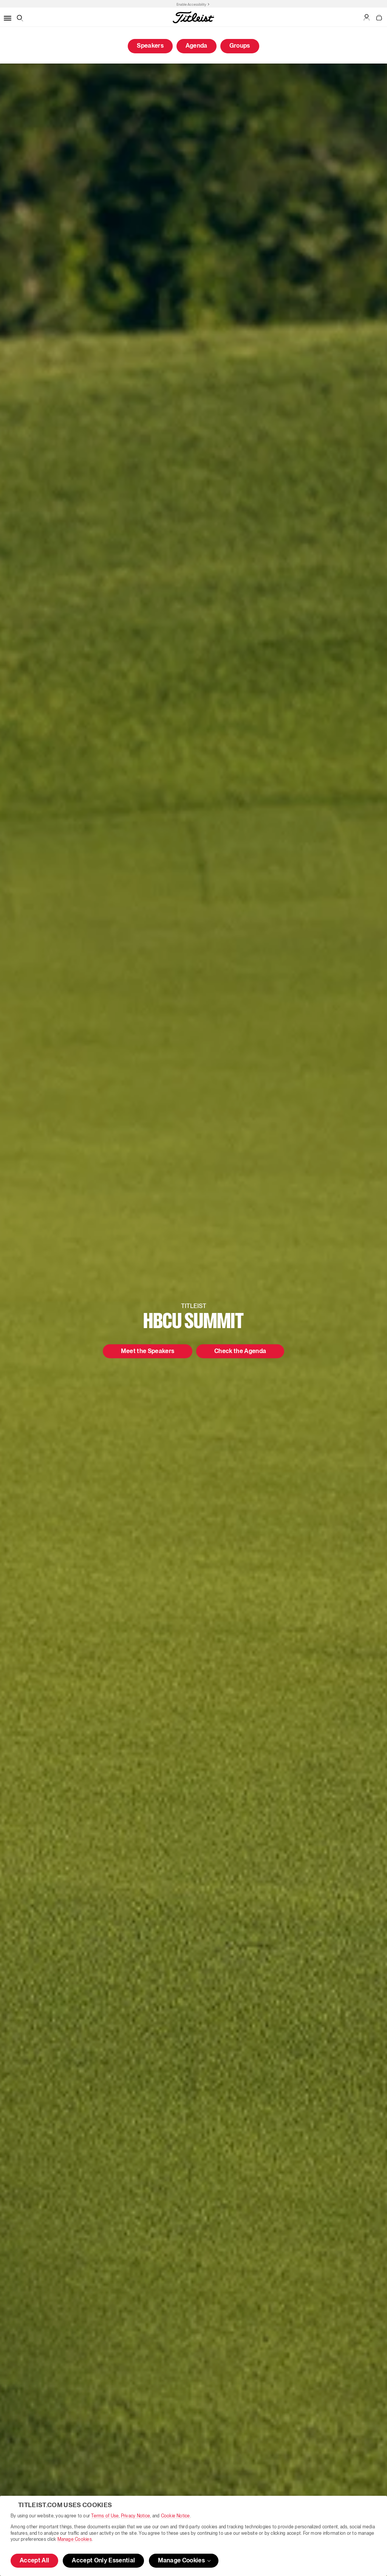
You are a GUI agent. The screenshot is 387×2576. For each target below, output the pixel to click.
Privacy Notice (135, 2516)
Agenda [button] (196, 46)
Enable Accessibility (191, 4)
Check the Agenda (240, 1351)
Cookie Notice (175, 2516)
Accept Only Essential (103, 2561)
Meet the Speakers (147, 1351)
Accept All (34, 2561)
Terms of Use (105, 2516)
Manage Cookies (74, 2539)
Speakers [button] (150, 46)
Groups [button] (239, 46)
